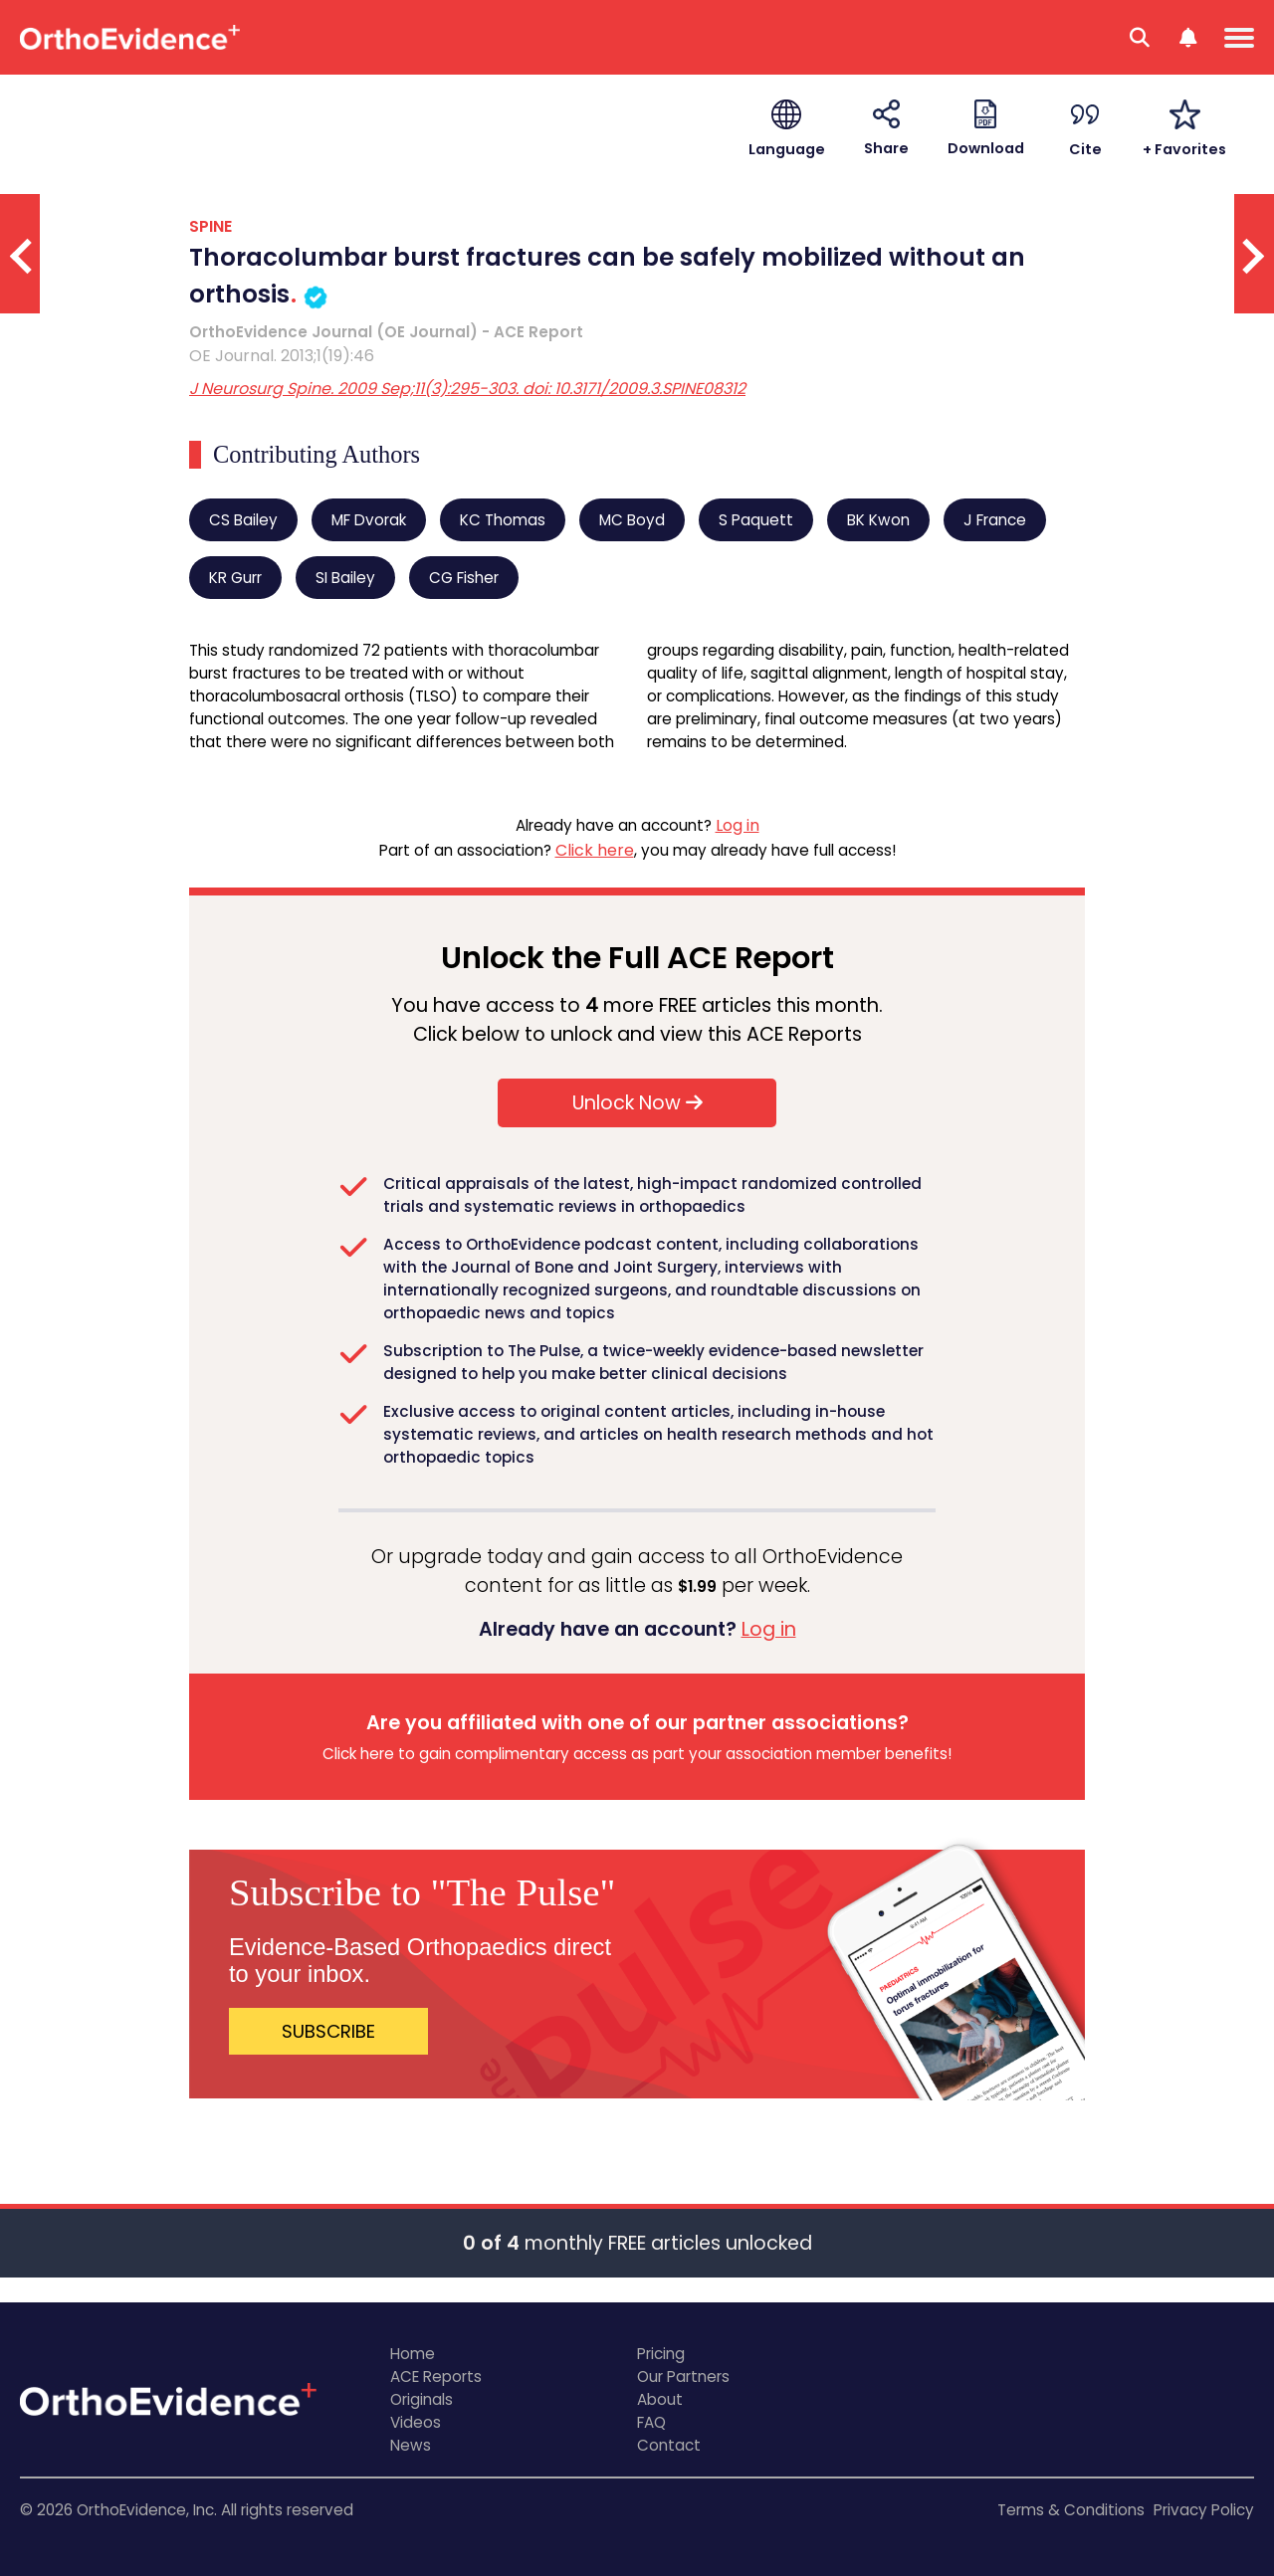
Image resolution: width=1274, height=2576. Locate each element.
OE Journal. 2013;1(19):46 (281, 355)
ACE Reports (436, 2376)
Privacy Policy (1204, 2509)
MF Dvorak (368, 519)
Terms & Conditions (1071, 2509)
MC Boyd (632, 519)
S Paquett (756, 519)
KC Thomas (502, 519)
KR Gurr (235, 577)
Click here (594, 850)
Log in (737, 825)
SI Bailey (345, 577)
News (410, 2445)
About (660, 2399)
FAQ (651, 2422)
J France (994, 519)
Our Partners (683, 2376)
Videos (415, 2422)
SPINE (210, 226)
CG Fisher (464, 577)
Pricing (661, 2353)
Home (412, 2353)
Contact (669, 2445)
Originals (421, 2399)
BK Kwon (878, 519)
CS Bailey (243, 519)
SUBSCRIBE (328, 2031)
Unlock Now (637, 1103)
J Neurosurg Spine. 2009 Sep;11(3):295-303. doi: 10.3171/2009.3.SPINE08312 (467, 388)
